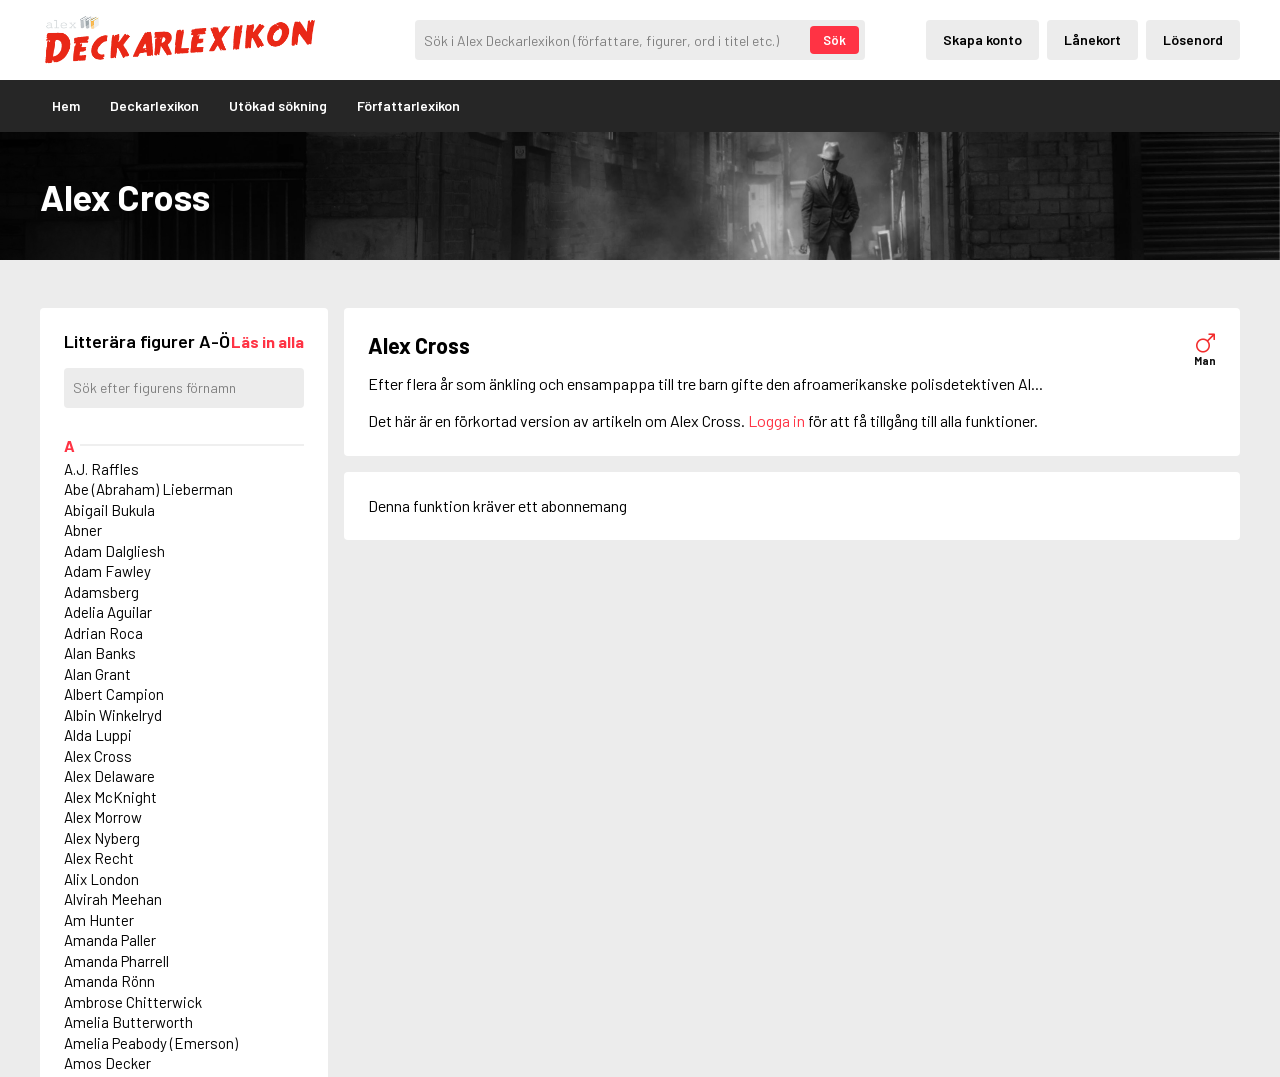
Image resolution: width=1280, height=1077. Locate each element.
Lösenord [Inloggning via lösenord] (1193, 39)
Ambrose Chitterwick (133, 1002)
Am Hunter (99, 920)
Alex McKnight (110, 797)
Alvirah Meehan (113, 899)
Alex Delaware (109, 776)
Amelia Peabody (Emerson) (151, 1043)
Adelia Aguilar (108, 612)
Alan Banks (100, 653)
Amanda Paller (110, 940)
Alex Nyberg (102, 838)
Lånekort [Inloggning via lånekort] (1092, 39)
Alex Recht (99, 858)
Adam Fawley (107, 571)
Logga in (776, 420)
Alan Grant (97, 674)
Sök (834, 40)
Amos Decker (107, 1063)
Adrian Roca (103, 633)
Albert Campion (114, 694)
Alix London (101, 879)
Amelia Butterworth (128, 1022)
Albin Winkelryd (113, 715)
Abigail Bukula (109, 510)
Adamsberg (101, 592)
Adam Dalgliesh (114, 551)
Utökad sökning (278, 105)
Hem (66, 105)
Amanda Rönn (109, 981)
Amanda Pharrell (116, 961)
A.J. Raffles (101, 469)
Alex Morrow (103, 817)
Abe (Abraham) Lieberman (148, 489)
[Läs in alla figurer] (267, 341)
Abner (83, 530)
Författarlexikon (408, 105)
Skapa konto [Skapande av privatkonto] (982, 39)
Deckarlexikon (154, 105)
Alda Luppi (98, 735)
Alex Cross (98, 756)
